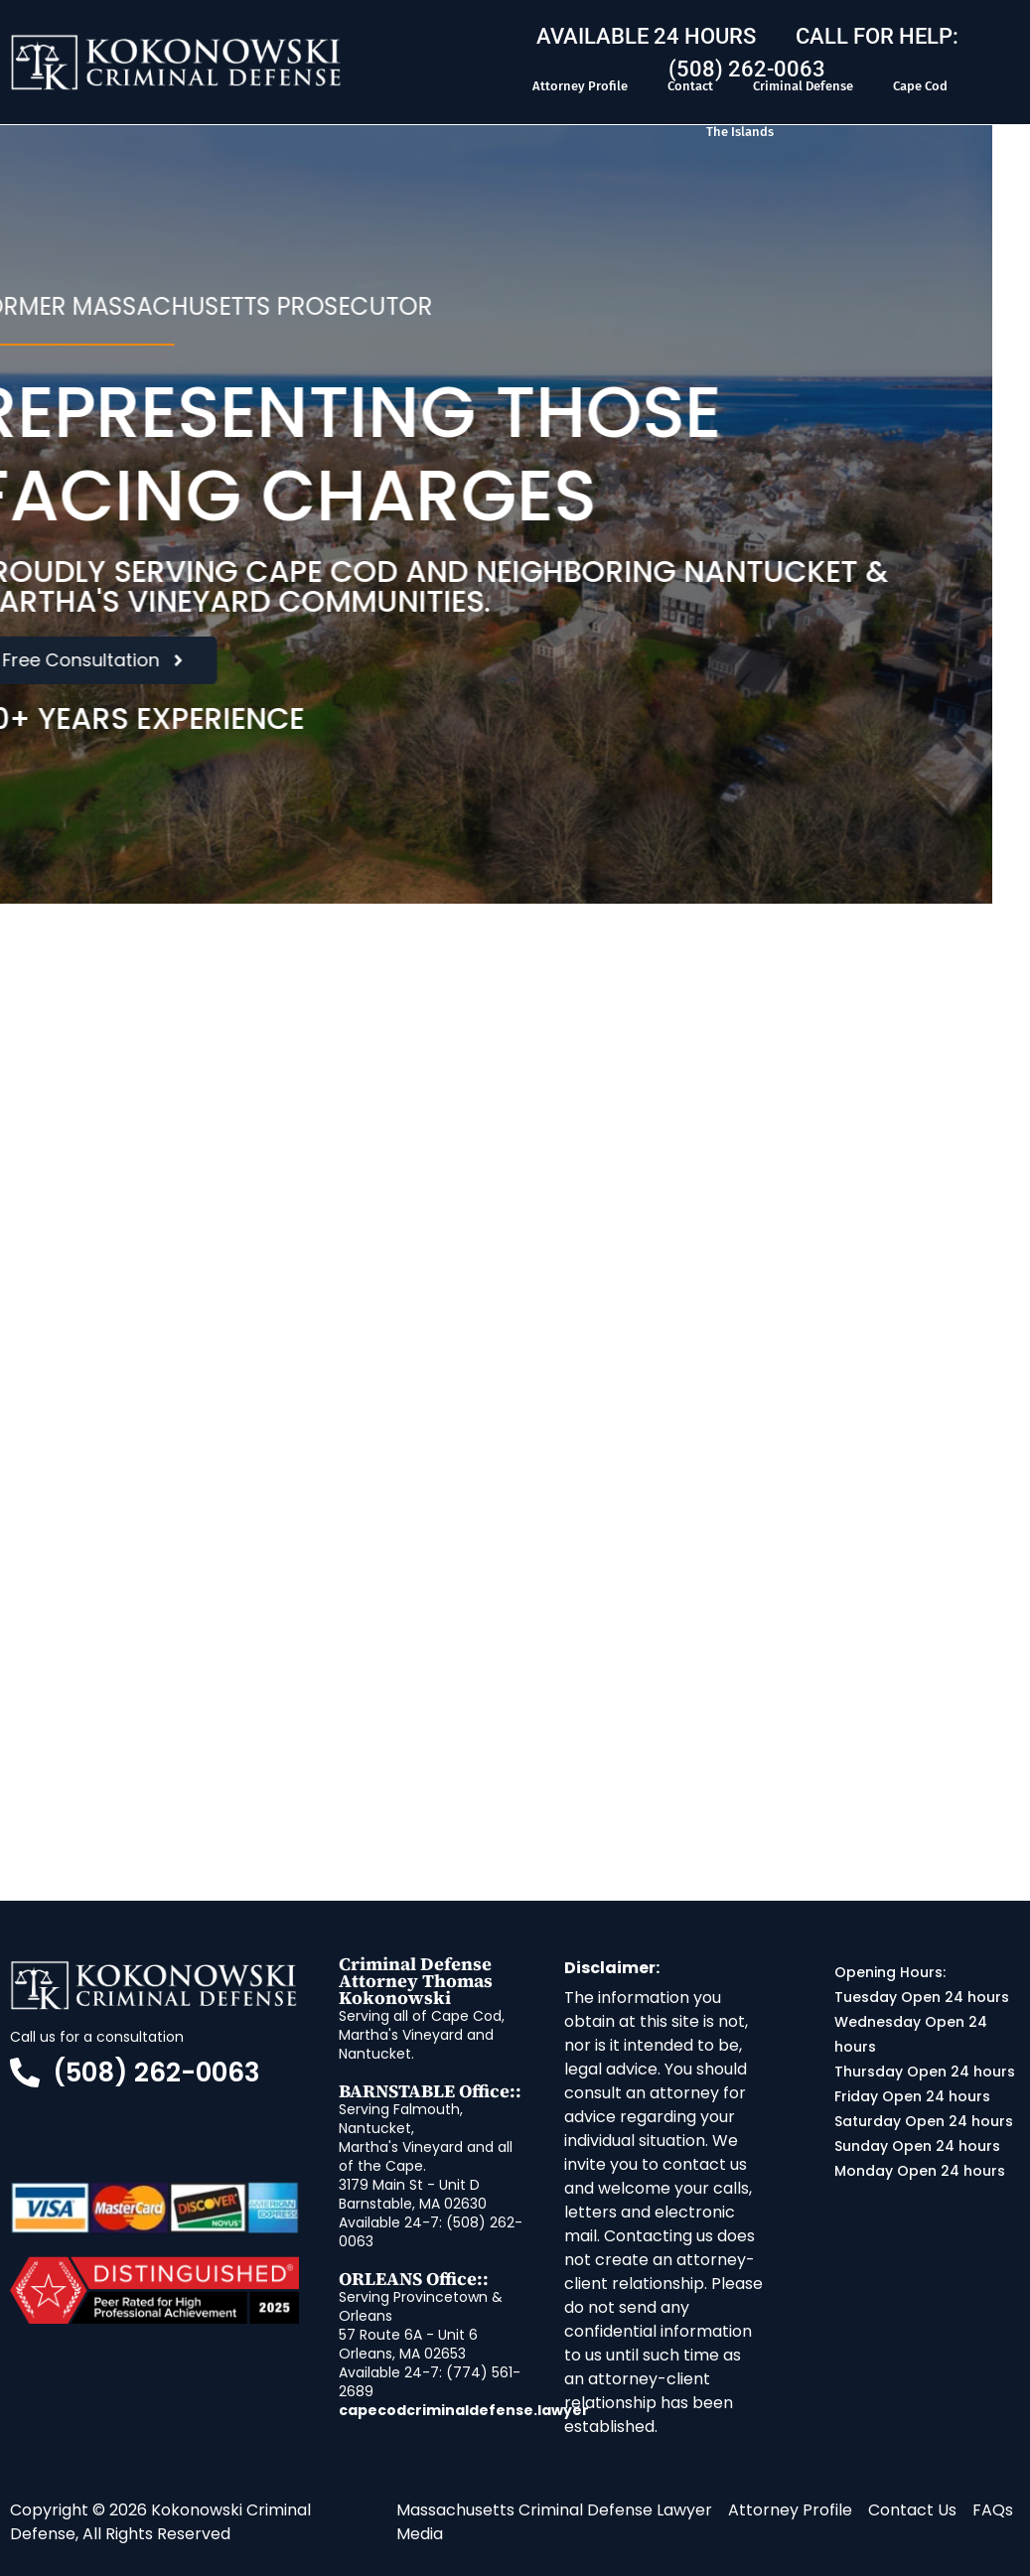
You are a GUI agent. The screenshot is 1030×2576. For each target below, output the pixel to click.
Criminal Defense (803, 85)
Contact (690, 85)
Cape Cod (920, 85)
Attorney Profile (580, 85)
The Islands (740, 131)
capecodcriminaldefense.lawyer (464, 2410)
